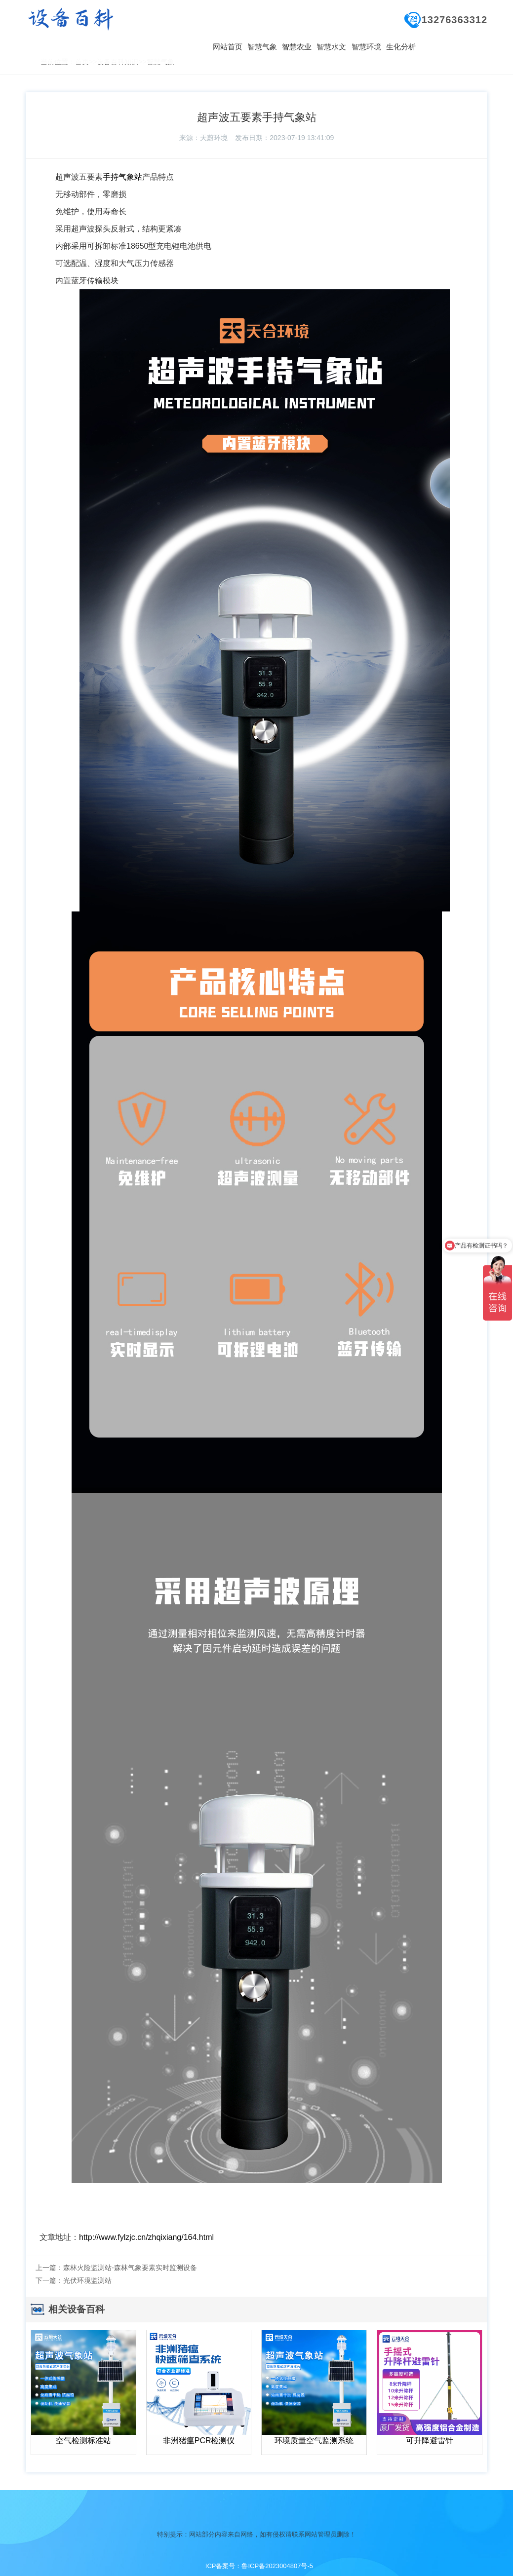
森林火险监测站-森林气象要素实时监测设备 (130, 2268)
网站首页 (227, 46)
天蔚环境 (214, 138)
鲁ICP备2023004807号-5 (277, 2566)
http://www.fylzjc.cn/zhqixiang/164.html (146, 2237)
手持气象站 (122, 177)
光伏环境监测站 (87, 2280)
